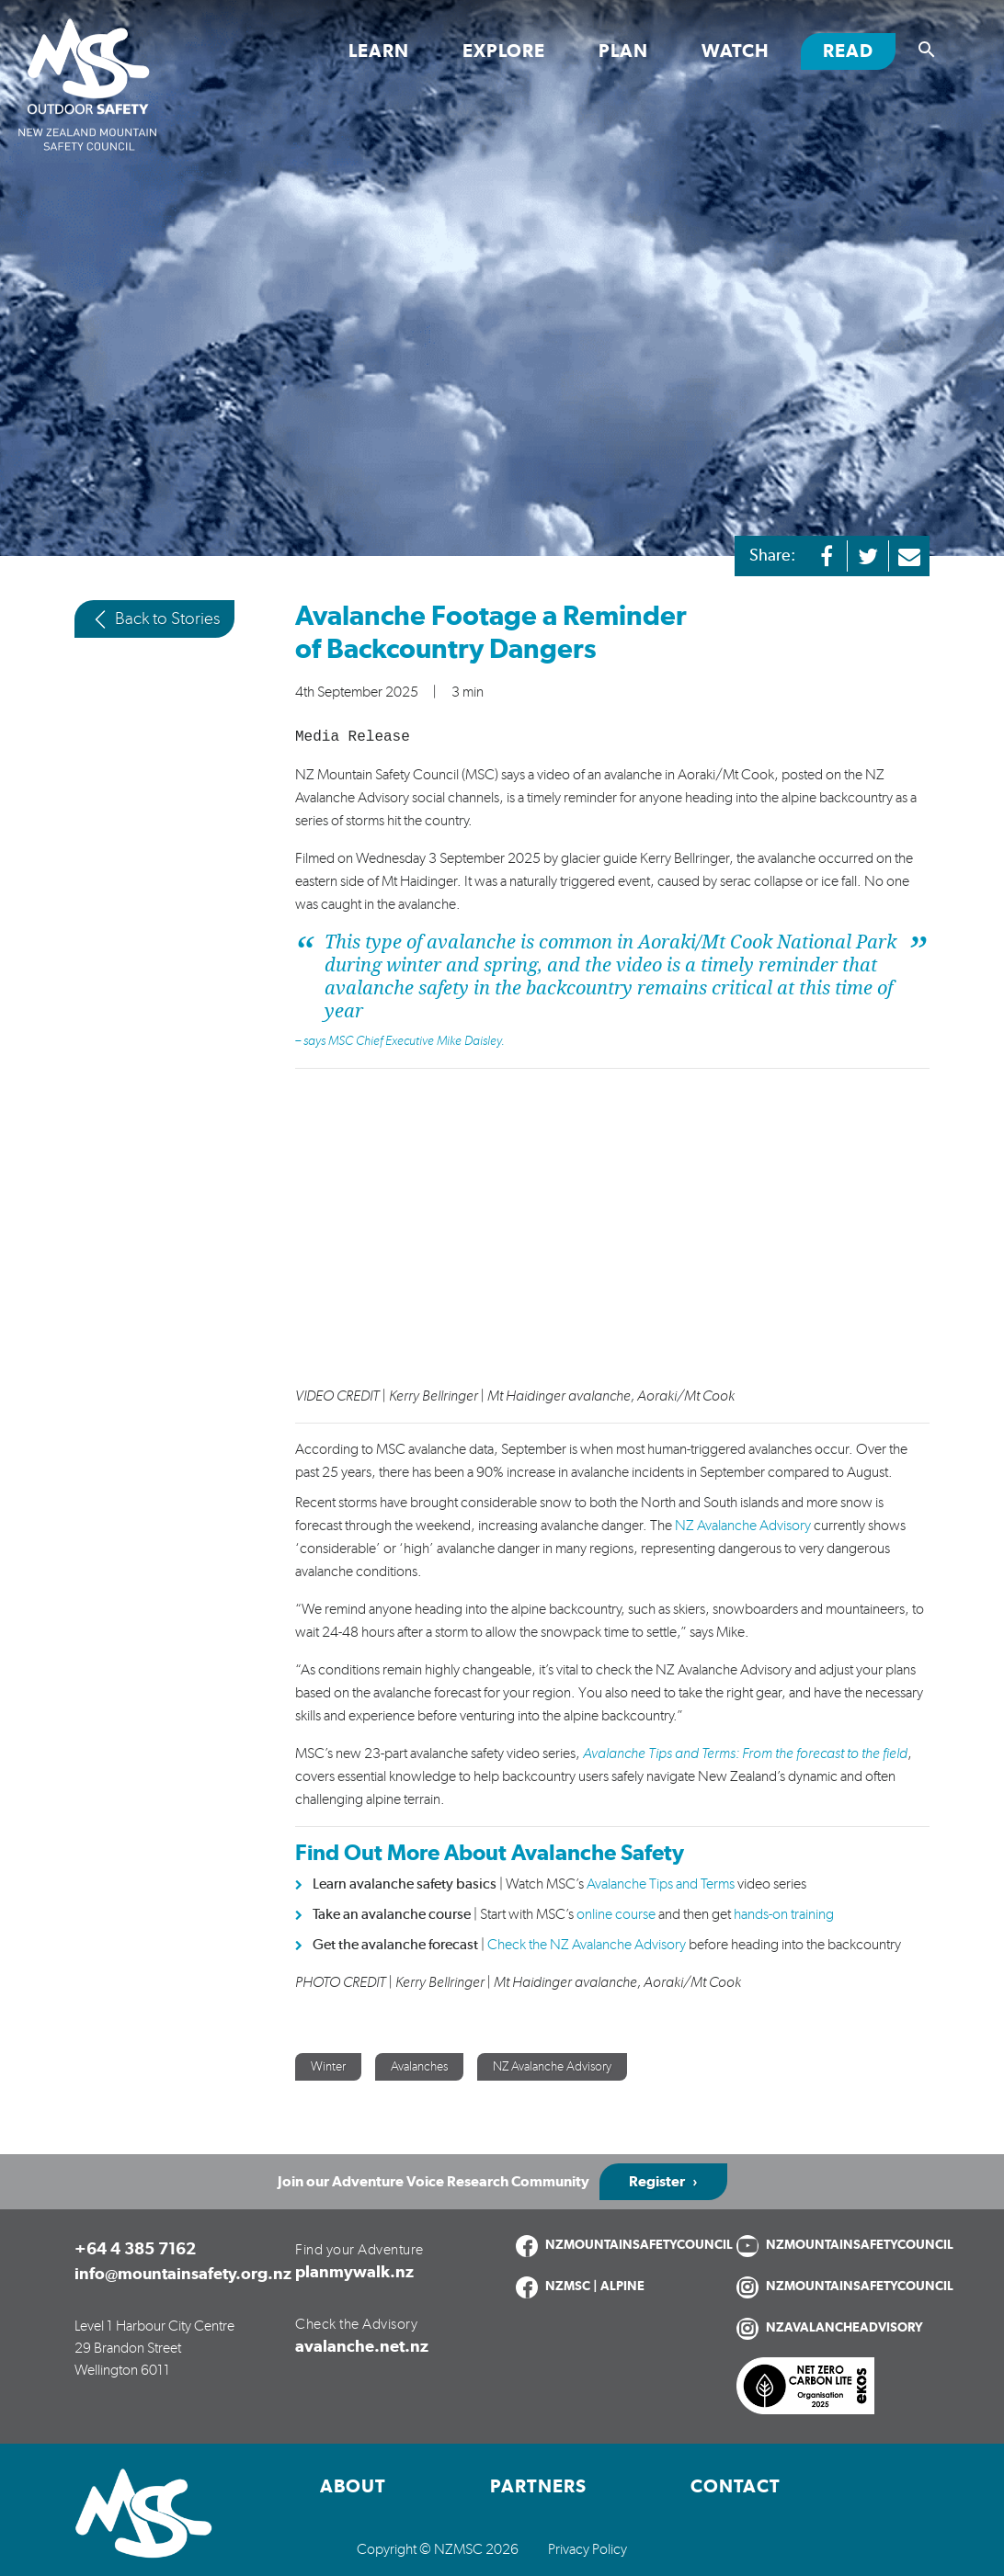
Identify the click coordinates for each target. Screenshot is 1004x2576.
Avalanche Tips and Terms (661, 1884)
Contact (735, 2487)
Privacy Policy (587, 2549)
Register (657, 2181)
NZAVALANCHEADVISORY (844, 2327)
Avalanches (419, 2066)
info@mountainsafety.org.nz (182, 2274)
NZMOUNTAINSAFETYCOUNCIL (639, 2245)
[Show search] (927, 49)
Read (859, 50)
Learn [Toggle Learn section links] (378, 51)
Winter (328, 2066)
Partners (538, 2487)
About (353, 2487)
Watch (736, 51)
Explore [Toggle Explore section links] (503, 51)
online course (615, 1914)
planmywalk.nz (354, 2272)
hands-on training (784, 1914)
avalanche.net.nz (361, 2347)
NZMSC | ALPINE (595, 2286)
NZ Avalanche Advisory (743, 1525)
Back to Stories (154, 619)
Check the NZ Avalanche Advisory (586, 1944)
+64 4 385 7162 (135, 2249)
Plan (623, 51)
